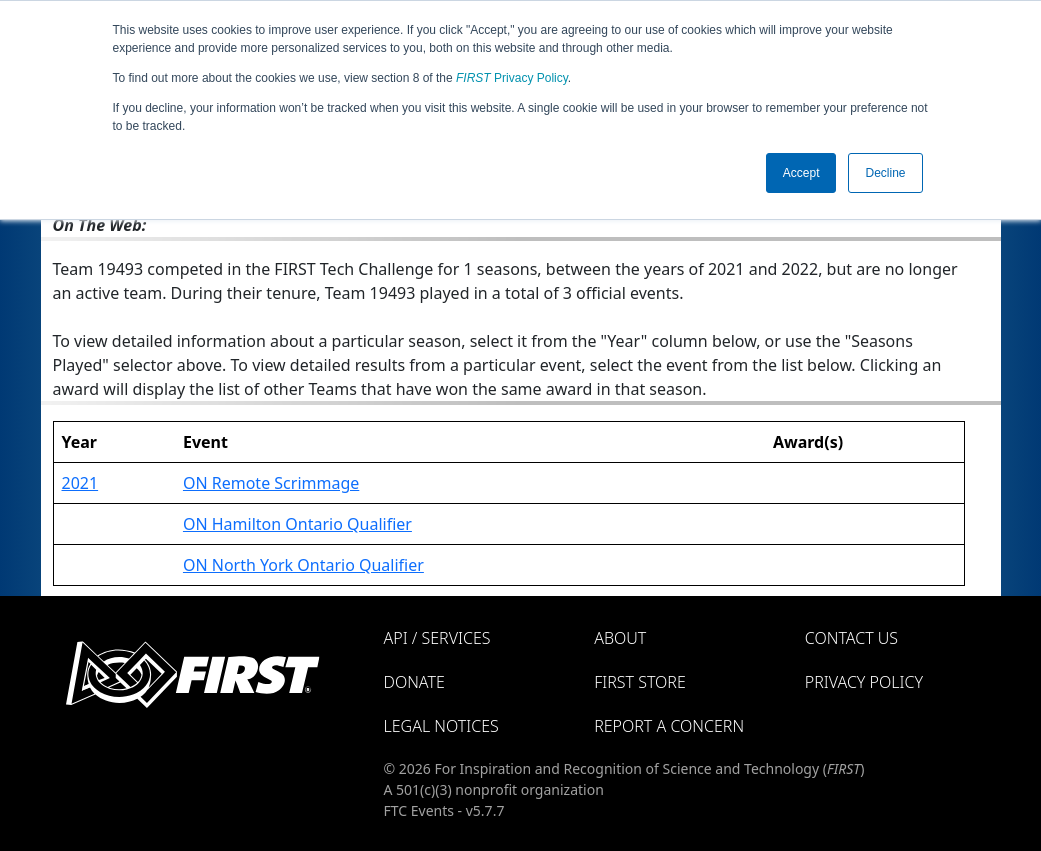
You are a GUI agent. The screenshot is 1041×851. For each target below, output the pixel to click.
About (620, 638)
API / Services (437, 638)
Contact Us (851, 638)
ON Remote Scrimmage (271, 483)
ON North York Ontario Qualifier (303, 565)
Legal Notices (441, 726)
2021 (80, 483)
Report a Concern (669, 726)
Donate (414, 682)
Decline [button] (885, 173)
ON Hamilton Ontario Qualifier (297, 524)
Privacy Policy (512, 78)
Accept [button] (801, 173)
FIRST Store (640, 682)
